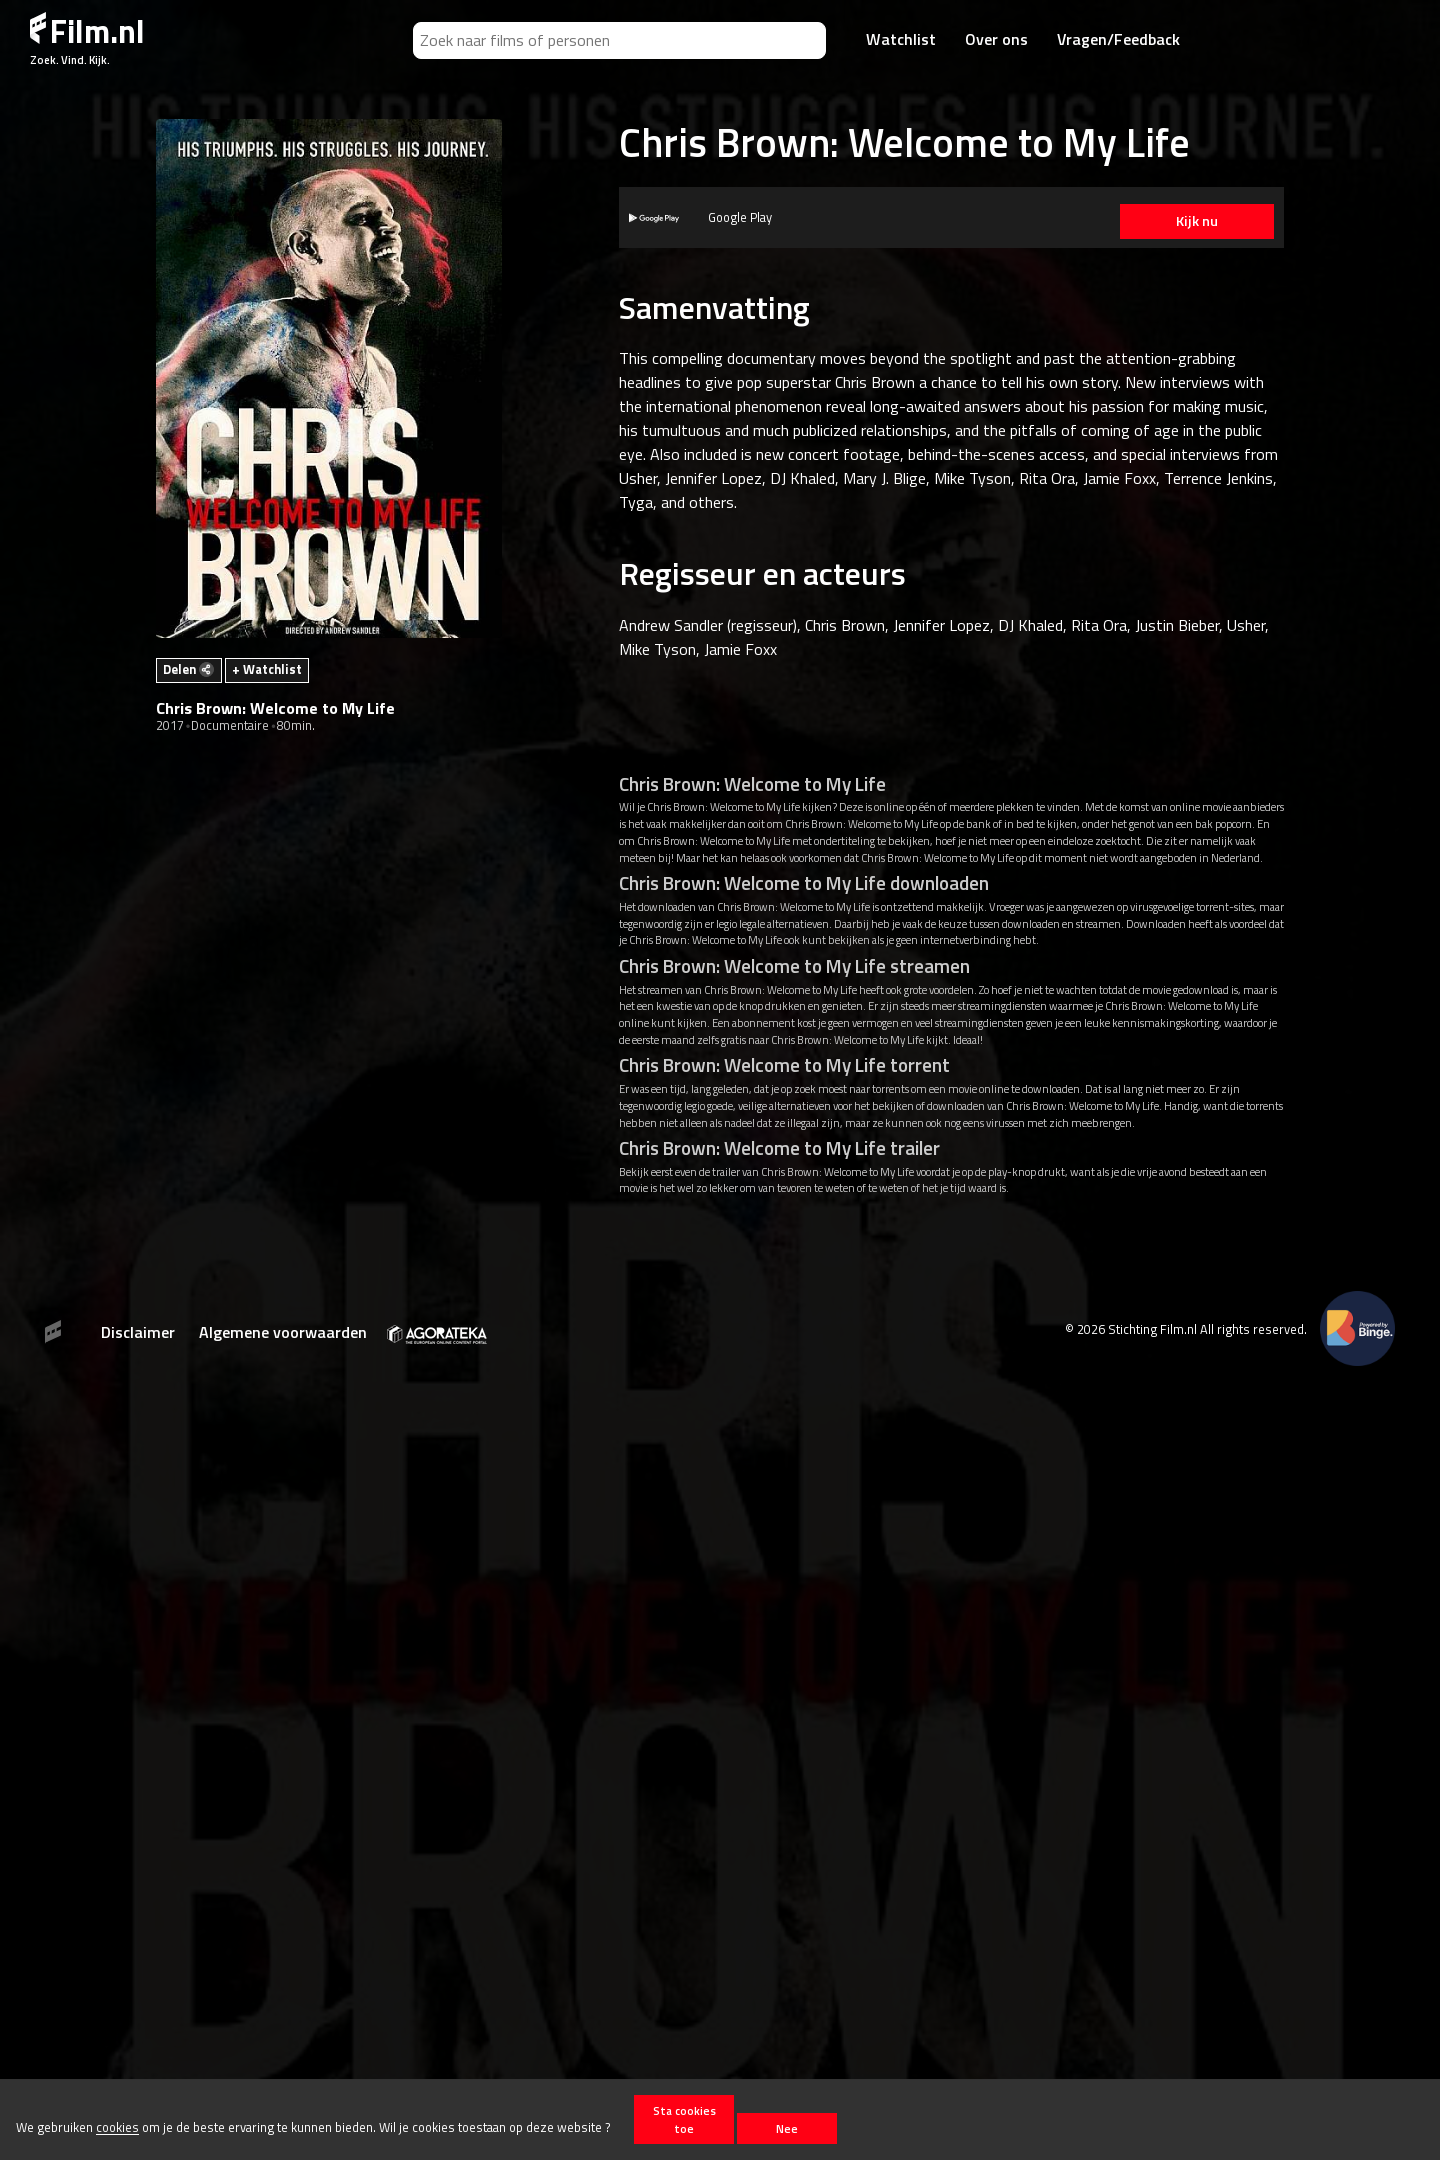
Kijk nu (1189, 221)
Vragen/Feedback (1118, 39)
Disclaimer (138, 1332)
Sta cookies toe (684, 2119)
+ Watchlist (267, 669)
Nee (787, 2128)
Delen (188, 669)
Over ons (996, 39)
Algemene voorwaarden (283, 1332)
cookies (117, 2128)
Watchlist (901, 39)
